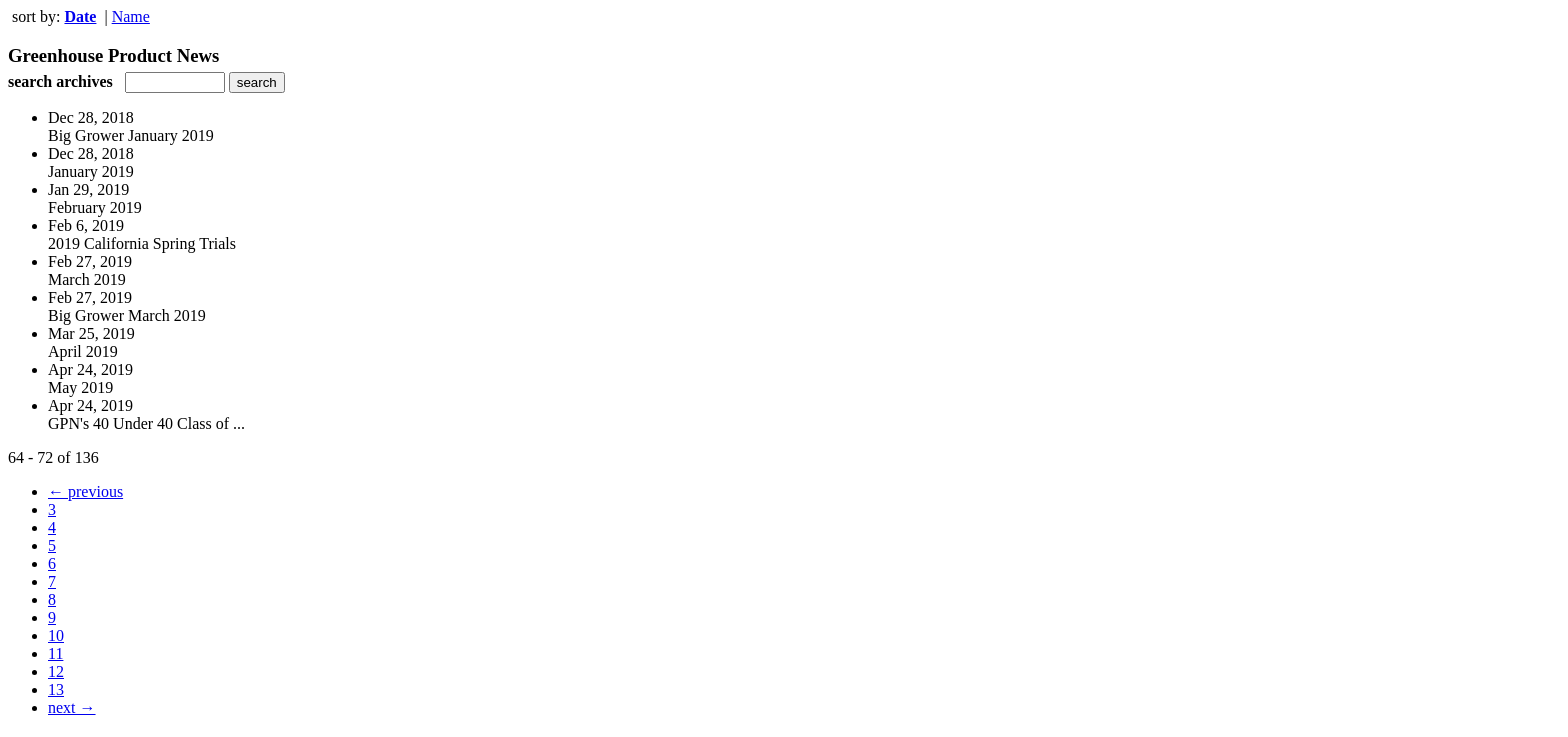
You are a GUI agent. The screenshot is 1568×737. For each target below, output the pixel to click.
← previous (85, 491)
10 (56, 635)
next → (72, 707)
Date (80, 16)
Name (131, 16)
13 (56, 689)
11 (55, 653)
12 (56, 671)
